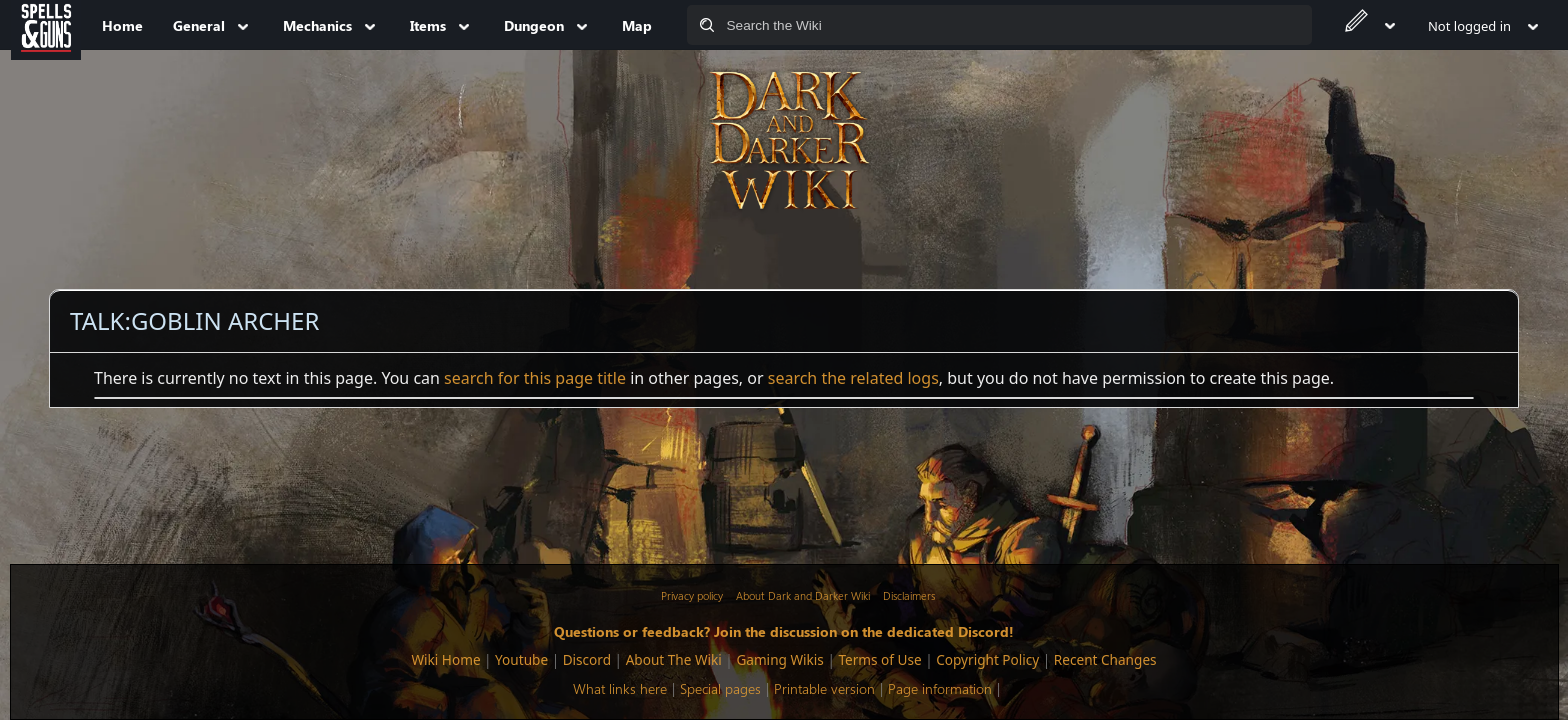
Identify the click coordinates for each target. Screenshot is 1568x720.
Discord (587, 659)
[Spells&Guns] (46, 25)
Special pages (720, 688)
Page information (940, 688)
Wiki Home (445, 659)
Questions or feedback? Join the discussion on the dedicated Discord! (784, 631)
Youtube (521, 659)
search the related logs (853, 378)
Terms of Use (879, 659)
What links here (620, 688)
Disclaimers (909, 595)
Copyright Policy (987, 659)
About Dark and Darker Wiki (803, 595)
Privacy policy (692, 595)
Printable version (824, 688)
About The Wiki (674, 659)
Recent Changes (1105, 659)
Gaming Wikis (779, 659)
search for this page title (535, 378)
